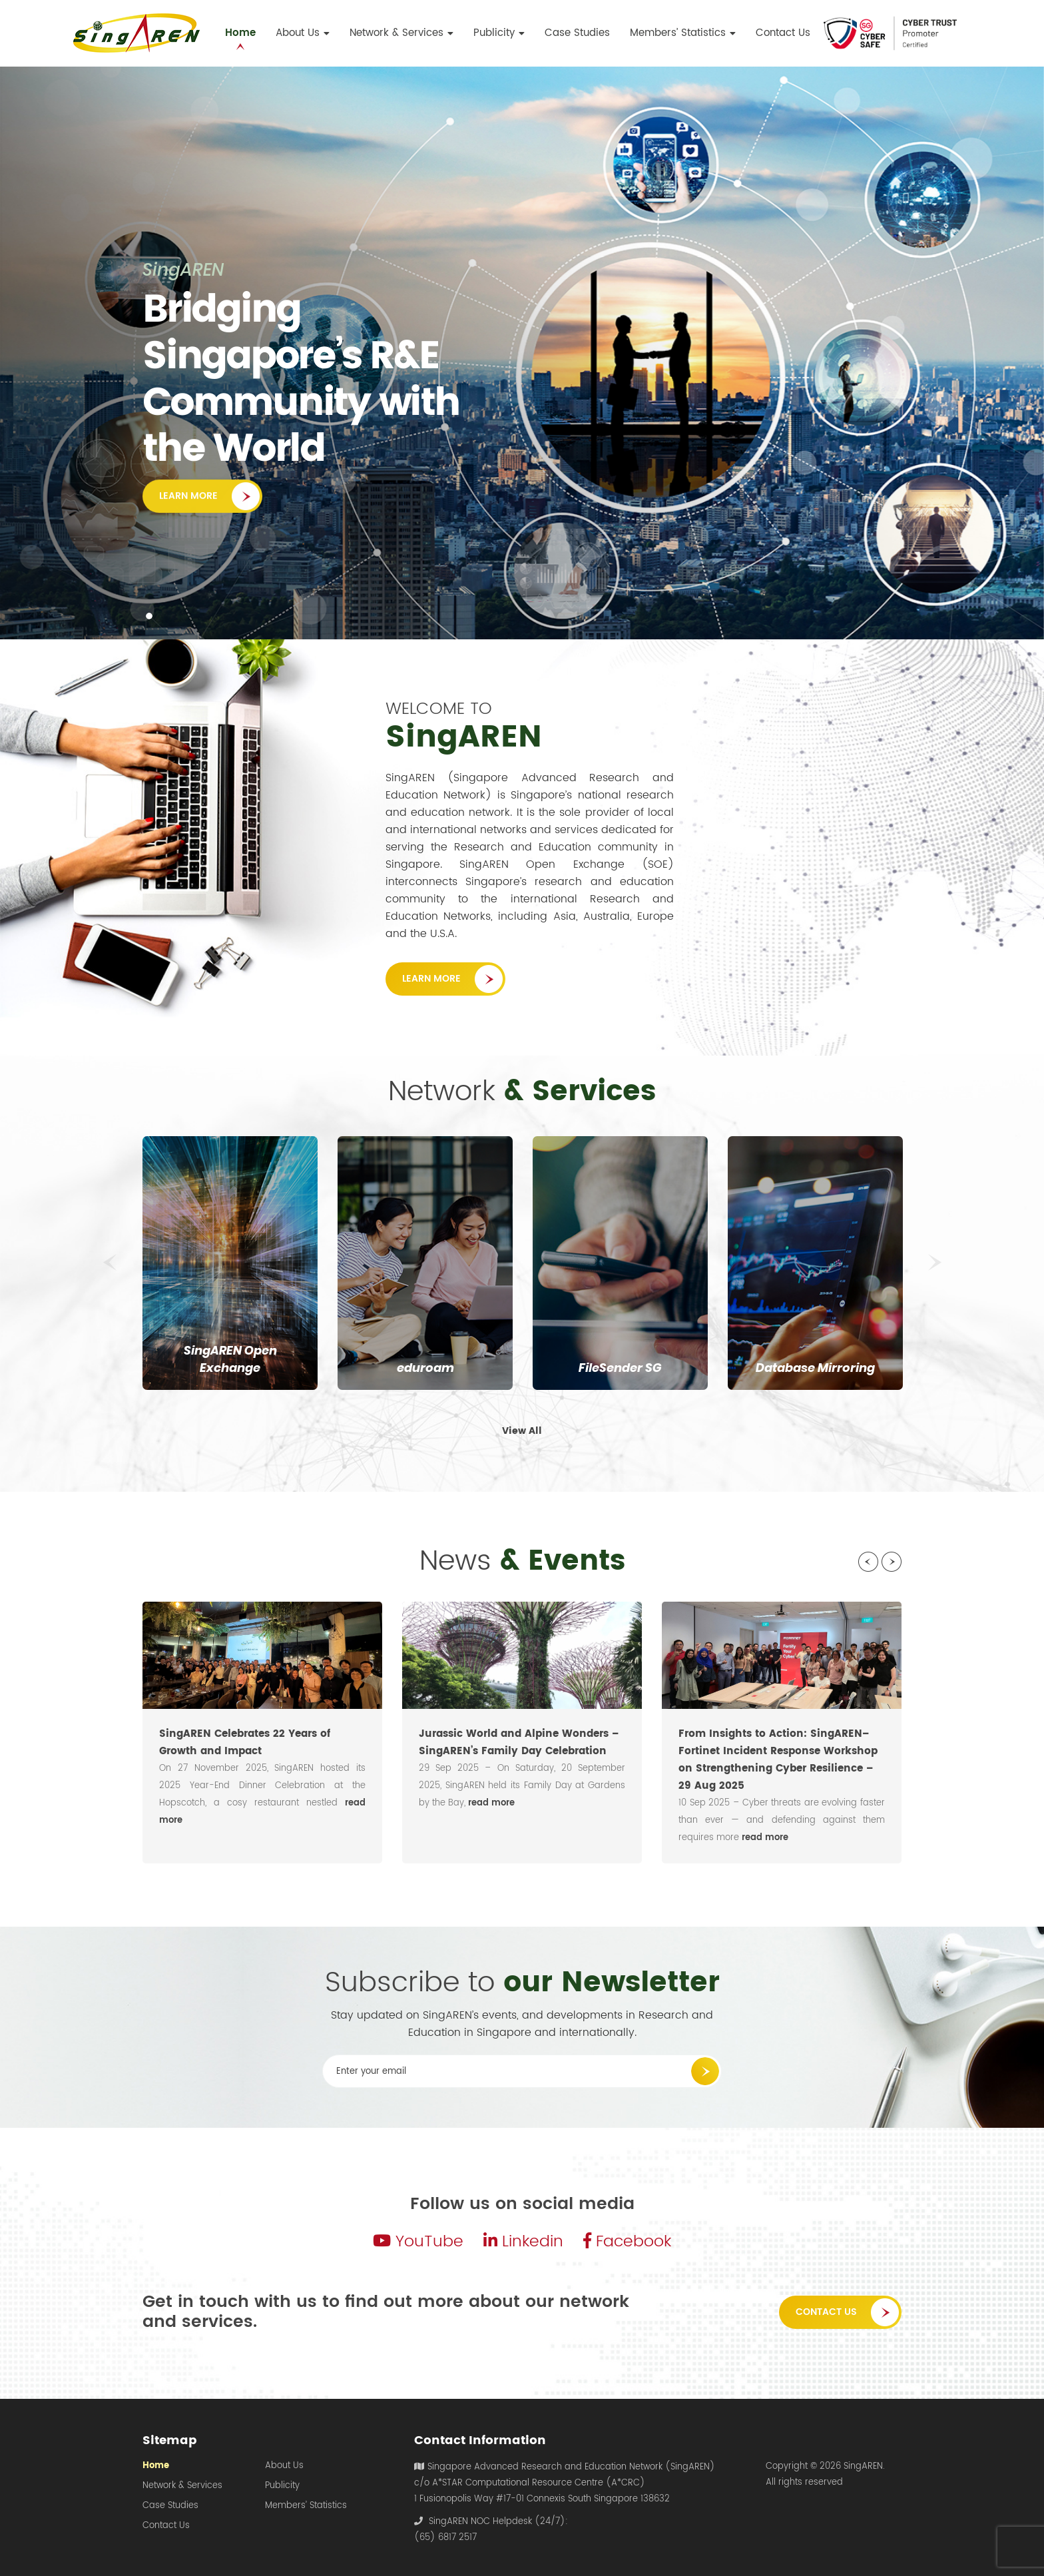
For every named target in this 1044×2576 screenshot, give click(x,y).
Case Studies (170, 2506)
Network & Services (182, 2486)
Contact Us (826, 2312)
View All (522, 1431)
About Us (284, 2466)
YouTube (418, 2241)
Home (155, 2466)
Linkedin (523, 2241)
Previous (109, 1263)
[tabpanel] (522, 353)
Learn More (188, 503)
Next (935, 1263)
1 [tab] (149, 616)
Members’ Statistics (306, 2506)
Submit (705, 2071)
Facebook (627, 2241)
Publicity (282, 2486)
